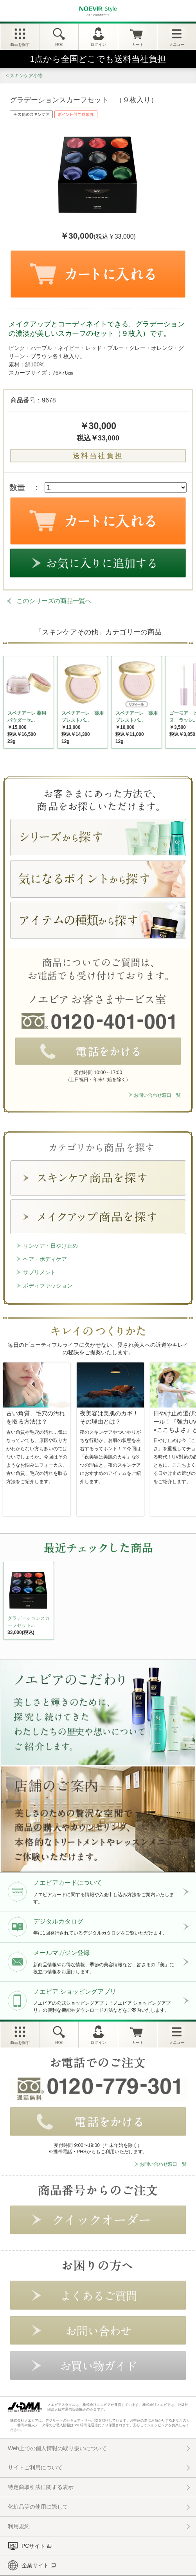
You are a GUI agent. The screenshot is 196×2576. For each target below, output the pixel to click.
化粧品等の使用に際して (38, 2507)
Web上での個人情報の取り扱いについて (57, 2448)
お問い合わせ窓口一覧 (157, 1095)
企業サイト (35, 2565)
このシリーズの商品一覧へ (54, 601)
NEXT (10, 1602)
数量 (17, 487)
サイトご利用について (35, 2467)
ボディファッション (47, 1286)
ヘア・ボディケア (45, 1259)
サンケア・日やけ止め (50, 1246)
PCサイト (33, 2546)
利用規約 (19, 2526)
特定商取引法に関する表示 (41, 2487)
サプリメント (39, 1272)
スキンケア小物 (26, 75)
